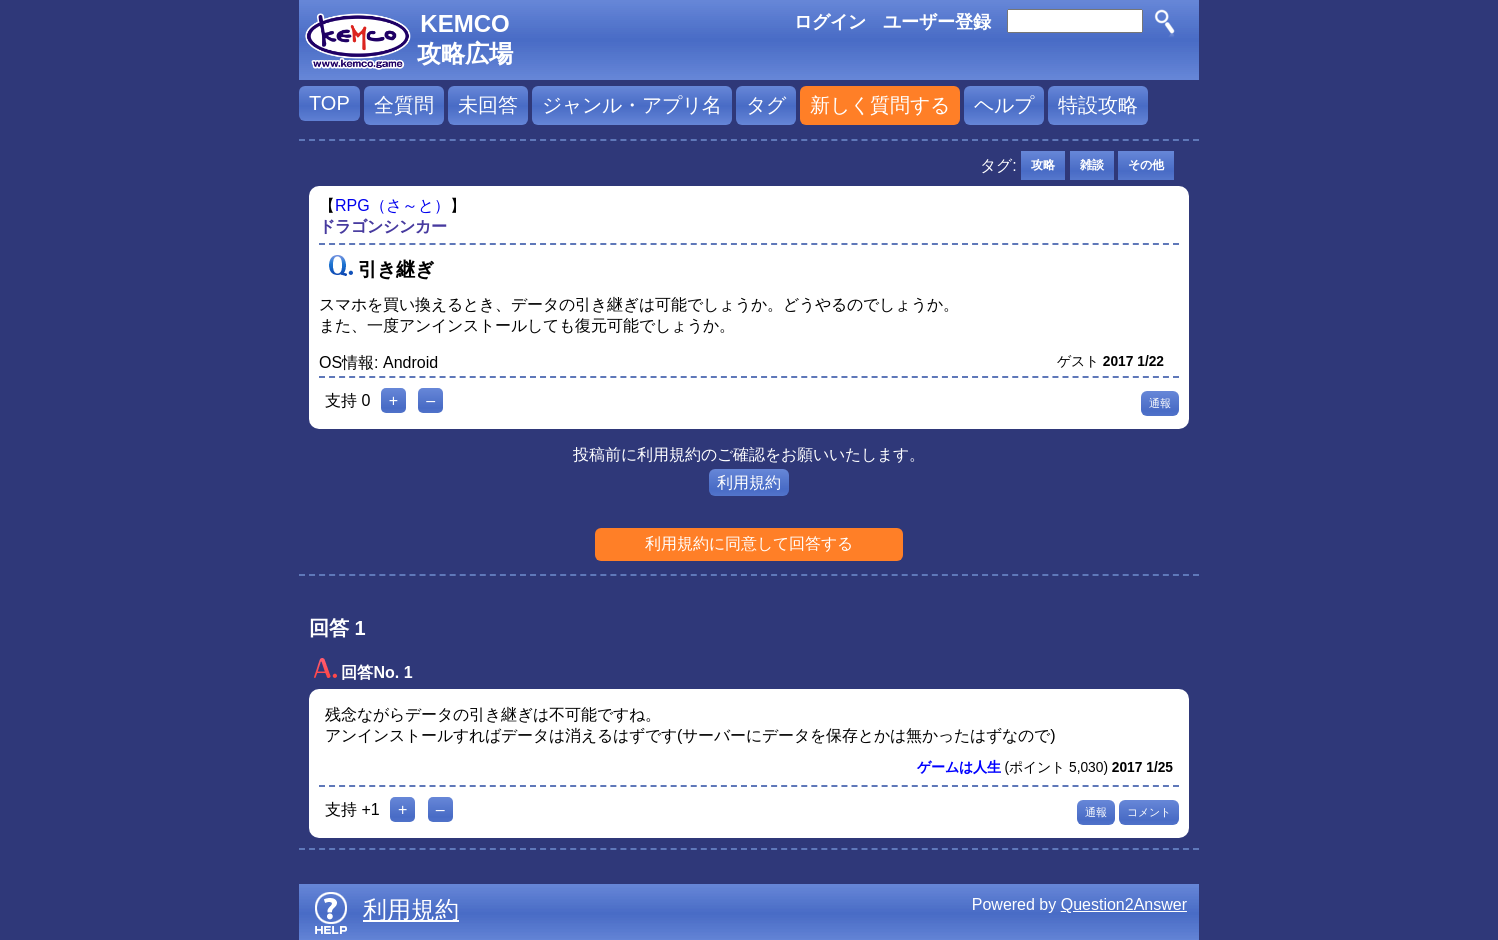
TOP (329, 103)
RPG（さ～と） (392, 205)
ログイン (830, 22)
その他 (1146, 165)
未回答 (488, 105)
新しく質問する (880, 105)
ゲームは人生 (959, 767)
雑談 (1092, 165)
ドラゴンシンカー (383, 226)
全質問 (404, 105)
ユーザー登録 (937, 22)
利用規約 (749, 482)
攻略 (1043, 165)
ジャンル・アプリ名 (632, 105)
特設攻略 (1098, 105)
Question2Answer (1124, 904)
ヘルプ (1004, 105)
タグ (766, 105)
